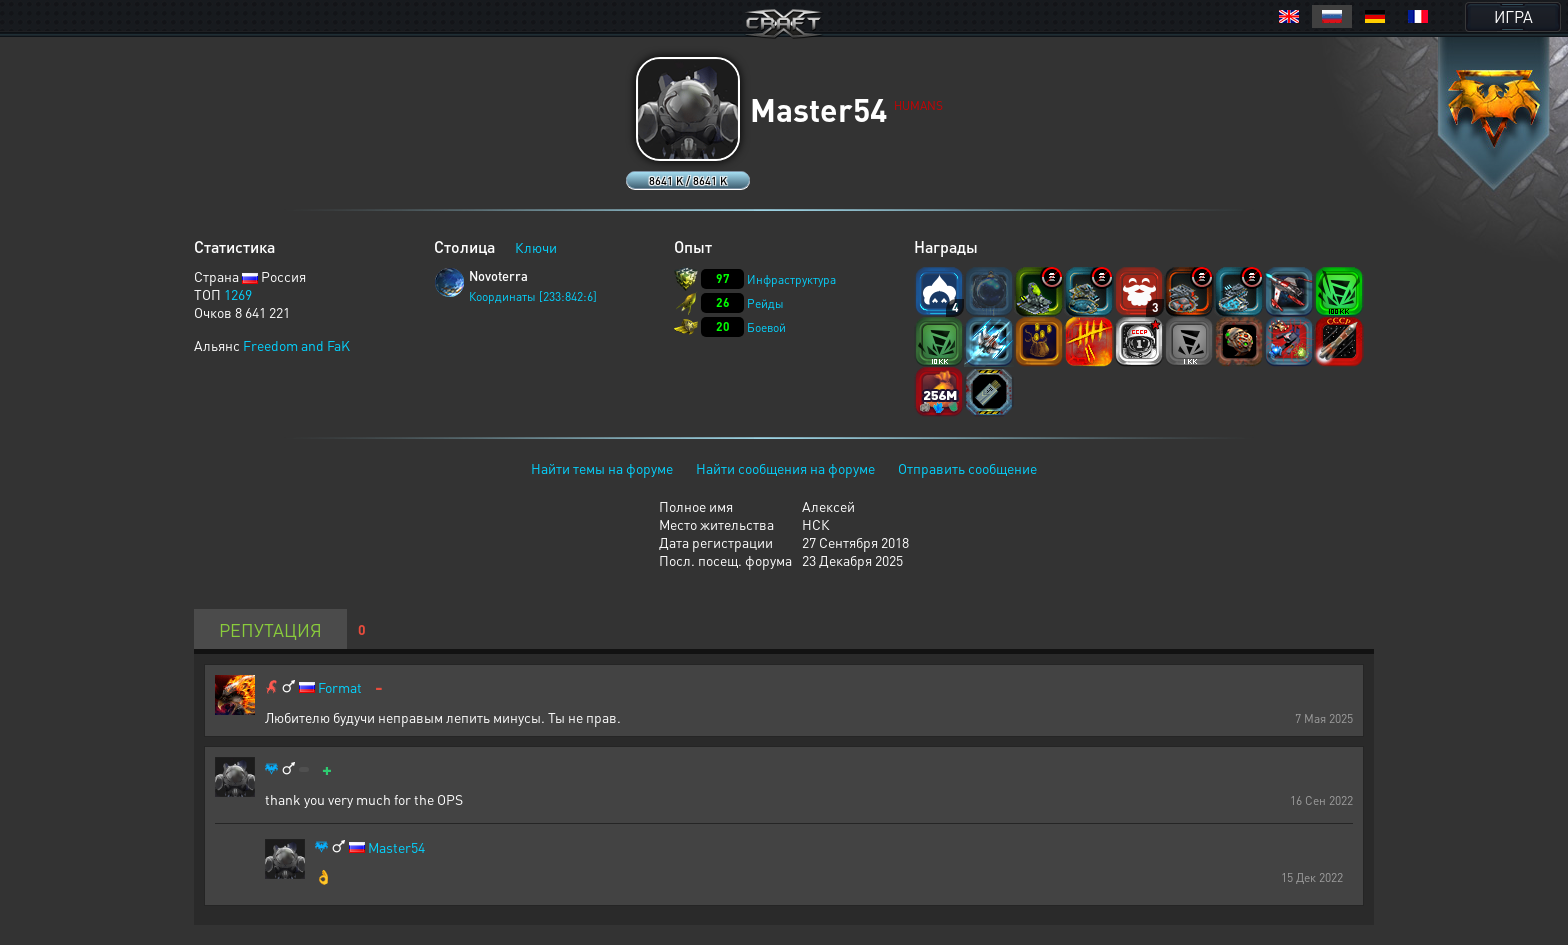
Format (340, 687)
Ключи (536, 247)
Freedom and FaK (296, 345)
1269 (238, 294)
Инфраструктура (791, 279)
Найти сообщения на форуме (785, 468)
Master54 (396, 847)
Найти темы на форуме (602, 468)
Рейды (765, 303)
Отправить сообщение (967, 468)
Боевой (766, 327)
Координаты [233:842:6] (533, 296)
